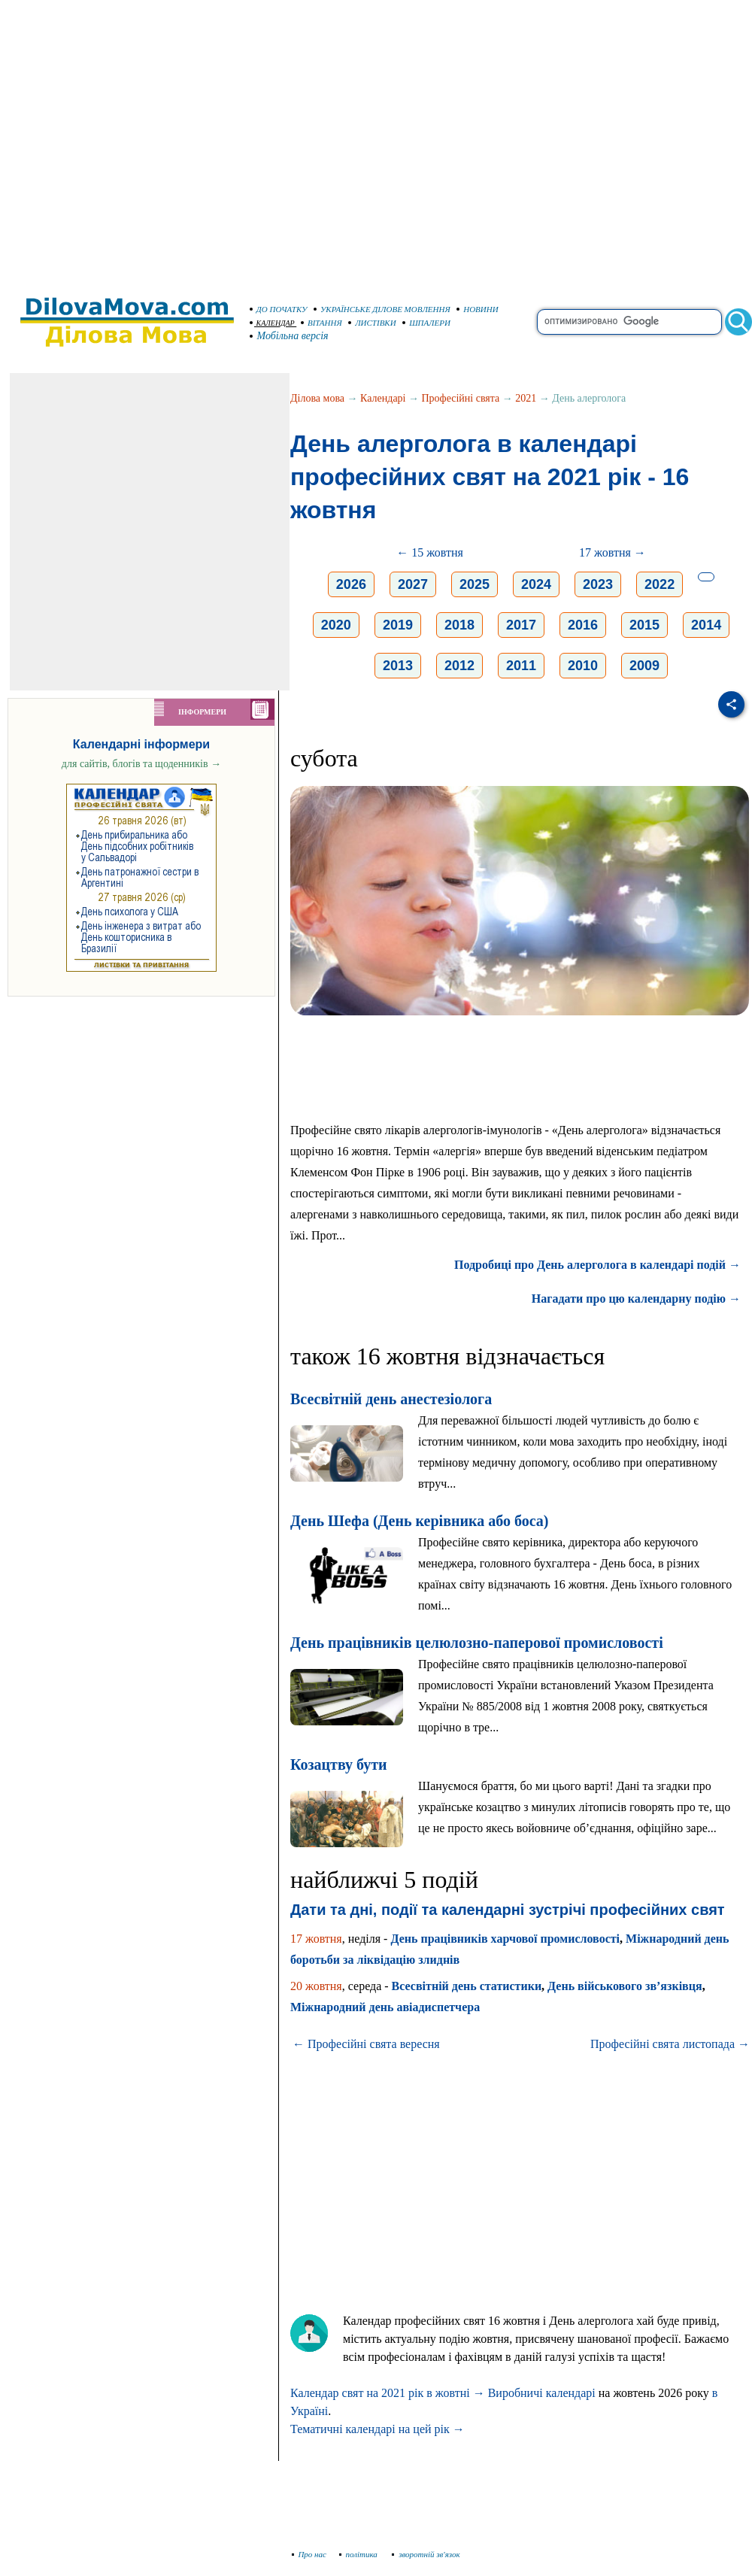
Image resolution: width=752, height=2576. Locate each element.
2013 (398, 665)
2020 (336, 625)
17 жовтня (316, 1938)
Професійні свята (461, 398)
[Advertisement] (141, 141)
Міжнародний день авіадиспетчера (385, 2007)
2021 (525, 398)
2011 (521, 665)
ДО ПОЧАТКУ (278, 309)
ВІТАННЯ (321, 322)
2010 (583, 665)
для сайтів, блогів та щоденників (141, 763)
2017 (521, 625)
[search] (629, 322)
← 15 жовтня (429, 552)
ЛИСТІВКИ (372, 322)
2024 (536, 584)
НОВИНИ (477, 309)
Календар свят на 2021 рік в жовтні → (387, 2392)
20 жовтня (316, 1986)
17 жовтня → (612, 552)
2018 (459, 625)
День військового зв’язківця (624, 1986)
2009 (644, 665)
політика (360, 2554)
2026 (351, 584)
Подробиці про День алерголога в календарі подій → (597, 1264)
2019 (398, 625)
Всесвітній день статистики (467, 1986)
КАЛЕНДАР (272, 323)
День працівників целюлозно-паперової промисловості (476, 1642)
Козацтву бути (338, 1764)
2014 (706, 625)
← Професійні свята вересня (366, 2043)
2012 (459, 665)
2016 (583, 625)
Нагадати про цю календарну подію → (636, 1298)
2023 (598, 584)
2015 (644, 625)
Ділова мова (317, 398)
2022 (659, 584)
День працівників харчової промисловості (505, 1938)
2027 (413, 584)
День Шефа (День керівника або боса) (419, 1521)
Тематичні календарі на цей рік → (377, 2429)
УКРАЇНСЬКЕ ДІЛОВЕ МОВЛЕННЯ (382, 309)
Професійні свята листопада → (670, 2043)
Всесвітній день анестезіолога (391, 1399)
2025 (474, 584)
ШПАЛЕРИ (426, 322)
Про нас (309, 2554)
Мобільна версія (289, 335)
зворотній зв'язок (426, 2554)
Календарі (382, 398)
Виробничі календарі (542, 2392)
